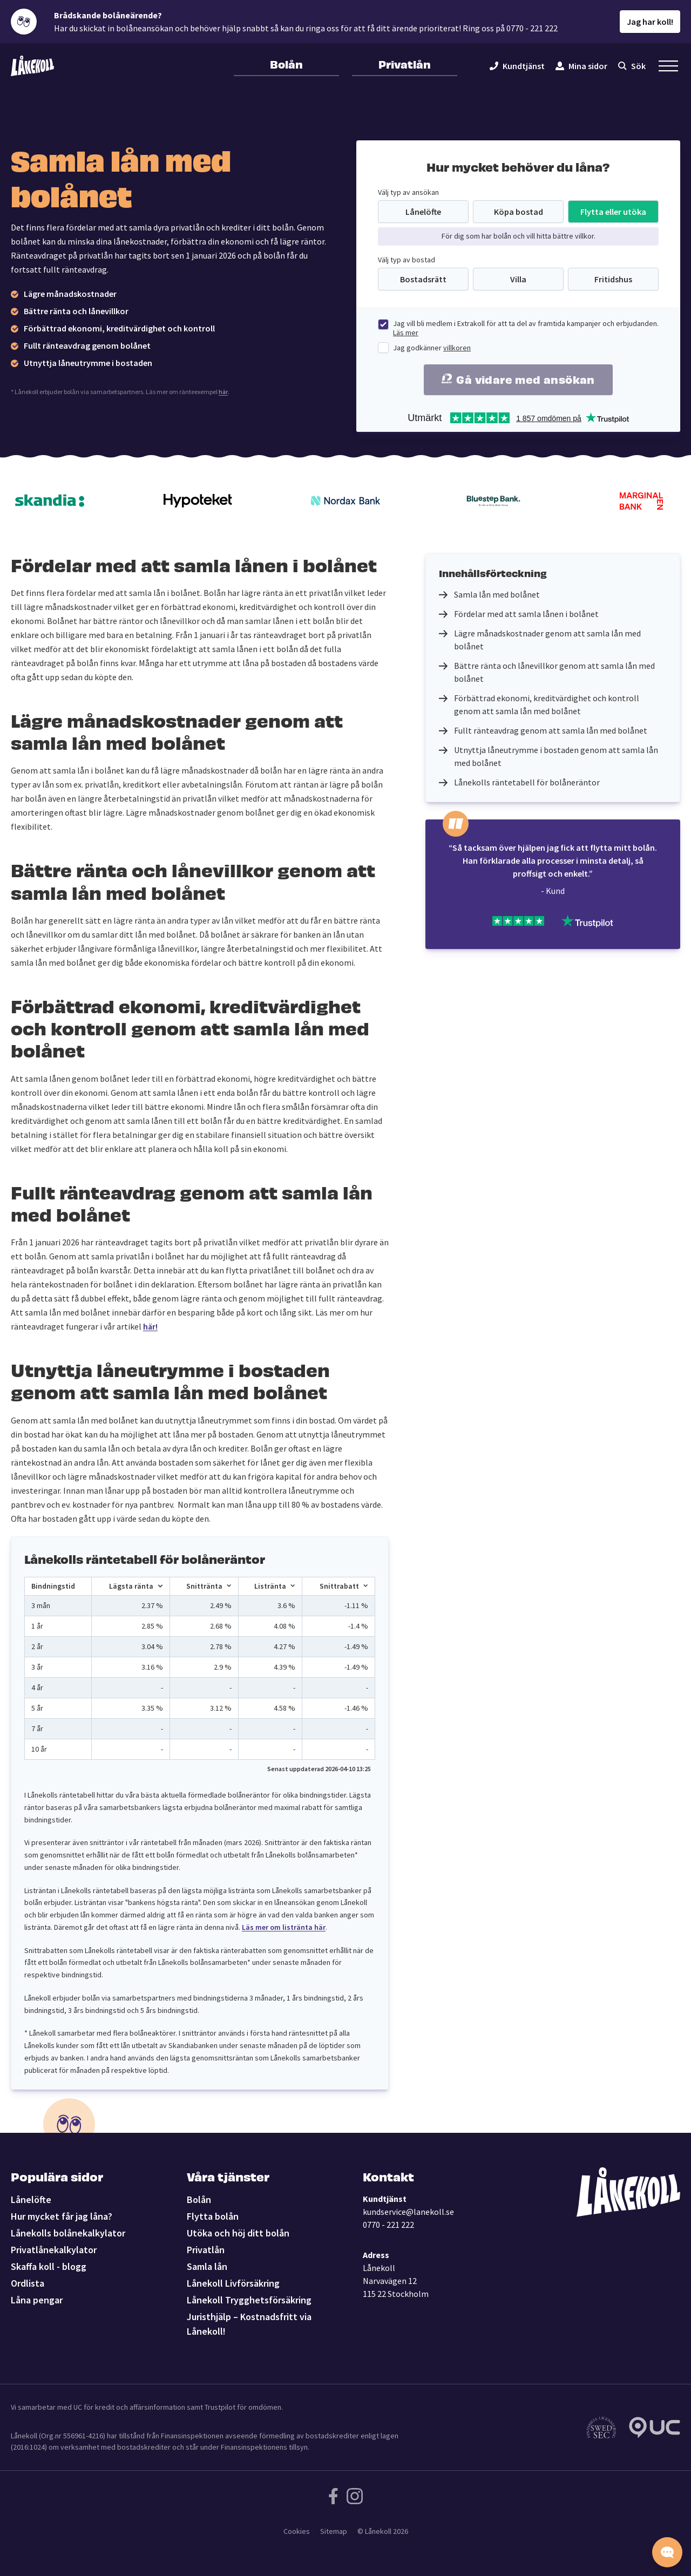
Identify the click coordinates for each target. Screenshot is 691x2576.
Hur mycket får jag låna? (61, 2216)
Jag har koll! (650, 21)
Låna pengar (37, 2300)
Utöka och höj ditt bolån (238, 2233)
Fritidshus (613, 279)
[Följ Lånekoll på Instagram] (355, 2496)
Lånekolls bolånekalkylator (68, 2233)
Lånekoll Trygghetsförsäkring (249, 2300)
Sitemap (333, 2531)
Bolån (286, 63)
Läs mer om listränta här (284, 1927)
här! (150, 1326)
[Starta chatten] (667, 2552)
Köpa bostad (518, 211)
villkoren (457, 347)
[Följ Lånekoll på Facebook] (333, 2496)
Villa (518, 279)
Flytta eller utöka (613, 211)
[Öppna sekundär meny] (668, 66)
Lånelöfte (423, 211)
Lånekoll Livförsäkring (233, 2283)
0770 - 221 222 (388, 2224)
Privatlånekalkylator (54, 2249)
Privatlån (404, 63)
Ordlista (27, 2283)
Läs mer (405, 332)
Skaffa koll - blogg (48, 2266)
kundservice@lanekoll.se (408, 2211)
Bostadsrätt (423, 279)
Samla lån (207, 2266)
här (223, 392)
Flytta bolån (213, 2216)
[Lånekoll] (32, 66)
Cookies (296, 2531)
